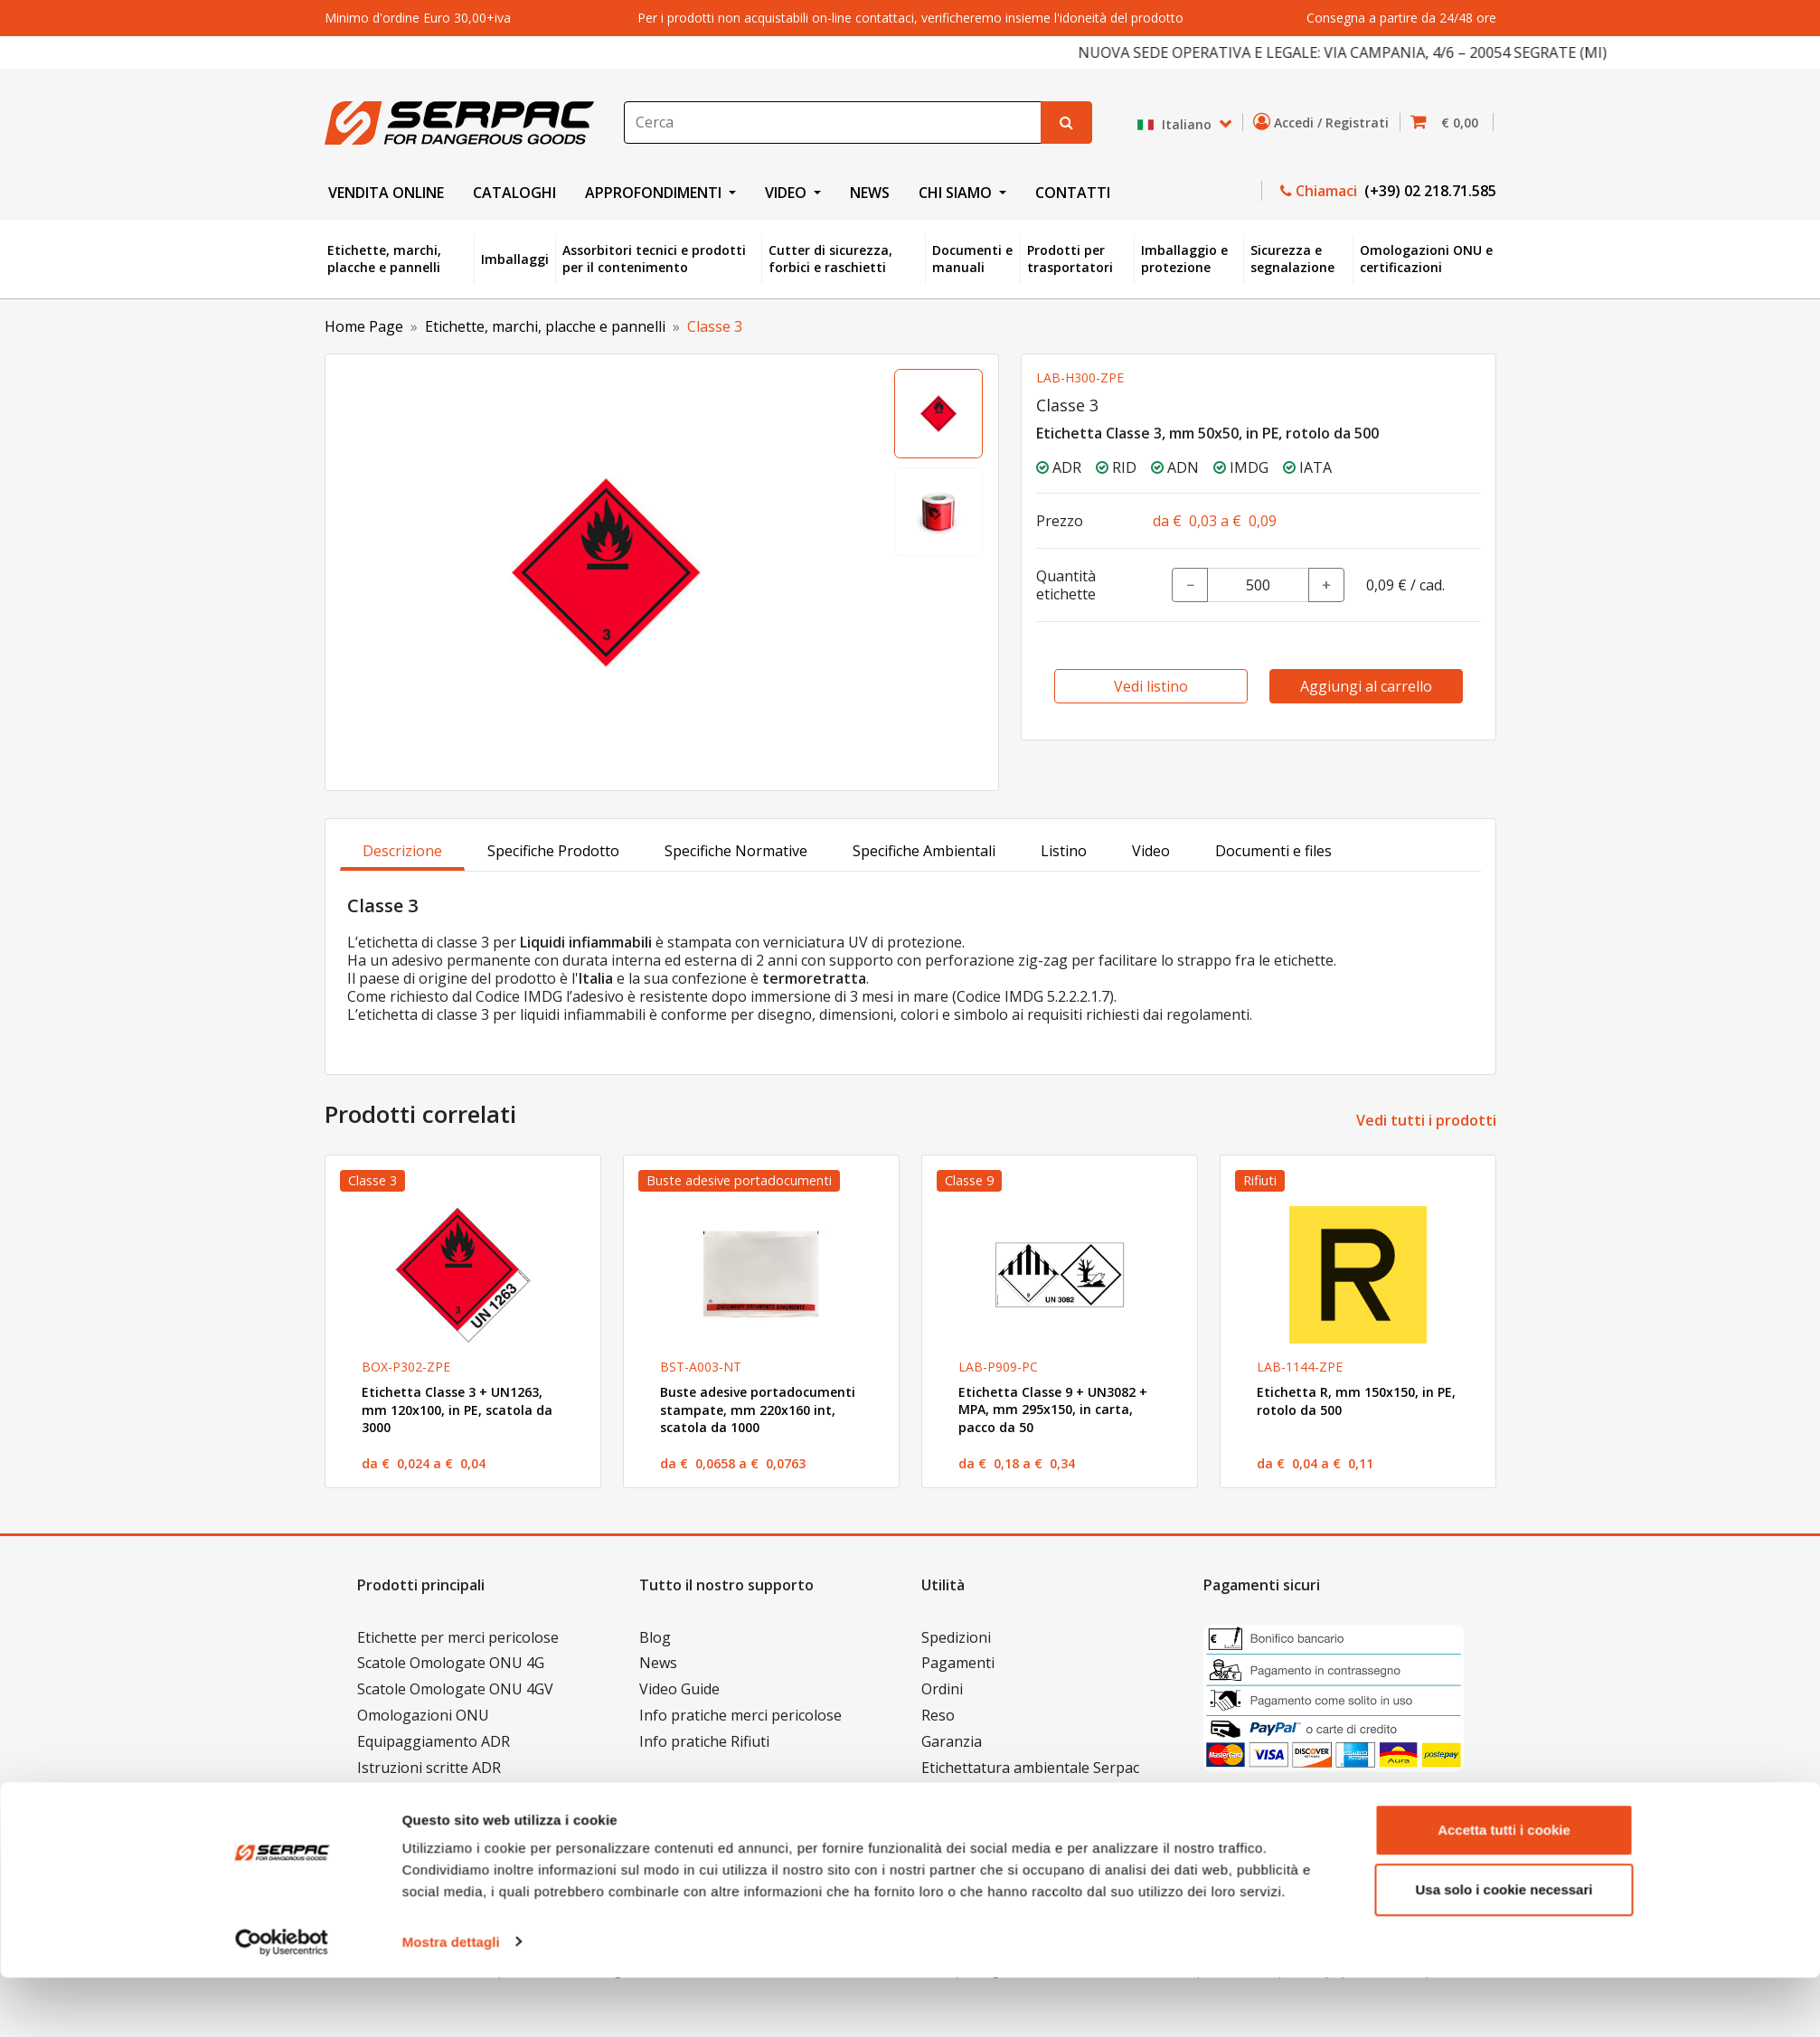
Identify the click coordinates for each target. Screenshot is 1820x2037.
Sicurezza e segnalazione (1292, 259)
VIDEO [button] (787, 193)
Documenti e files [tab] (1273, 851)
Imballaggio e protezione (1184, 259)
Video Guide (679, 1689)
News (658, 1663)
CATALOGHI (514, 193)
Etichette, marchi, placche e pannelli (384, 259)
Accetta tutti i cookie (1504, 1890)
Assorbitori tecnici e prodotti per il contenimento (654, 259)
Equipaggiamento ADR (433, 1741)
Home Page (364, 326)
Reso (938, 1715)
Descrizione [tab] (402, 851)
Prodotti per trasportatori (1070, 259)
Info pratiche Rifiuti (704, 1741)
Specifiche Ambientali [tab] (924, 851)
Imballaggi (515, 259)
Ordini (942, 1689)
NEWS (870, 193)
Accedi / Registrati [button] (1324, 122)
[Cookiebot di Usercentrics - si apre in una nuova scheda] (282, 2001)
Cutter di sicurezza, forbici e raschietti (830, 259)
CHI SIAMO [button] (957, 193)
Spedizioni (956, 1637)
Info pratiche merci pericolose (740, 1715)
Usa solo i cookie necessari (1504, 1949)
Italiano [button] (1175, 124)
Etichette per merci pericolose (458, 1637)
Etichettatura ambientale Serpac (1030, 1768)
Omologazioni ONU (423, 1715)
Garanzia (951, 1741)
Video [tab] (1151, 851)
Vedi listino (1151, 686)
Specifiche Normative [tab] (736, 851)
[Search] (833, 122)
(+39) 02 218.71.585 (1428, 191)
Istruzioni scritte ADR (429, 1768)
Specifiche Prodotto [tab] (553, 851)
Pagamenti (958, 1663)
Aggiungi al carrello (1366, 686)
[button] (1449, 122)
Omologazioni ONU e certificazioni (1426, 259)
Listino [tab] (1064, 851)
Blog (655, 1637)
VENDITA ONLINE (386, 193)
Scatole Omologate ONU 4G (450, 1663)
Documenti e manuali (972, 259)
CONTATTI (1072, 193)
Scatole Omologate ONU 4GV (455, 1689)
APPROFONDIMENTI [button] (655, 193)
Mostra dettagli (451, 2001)
